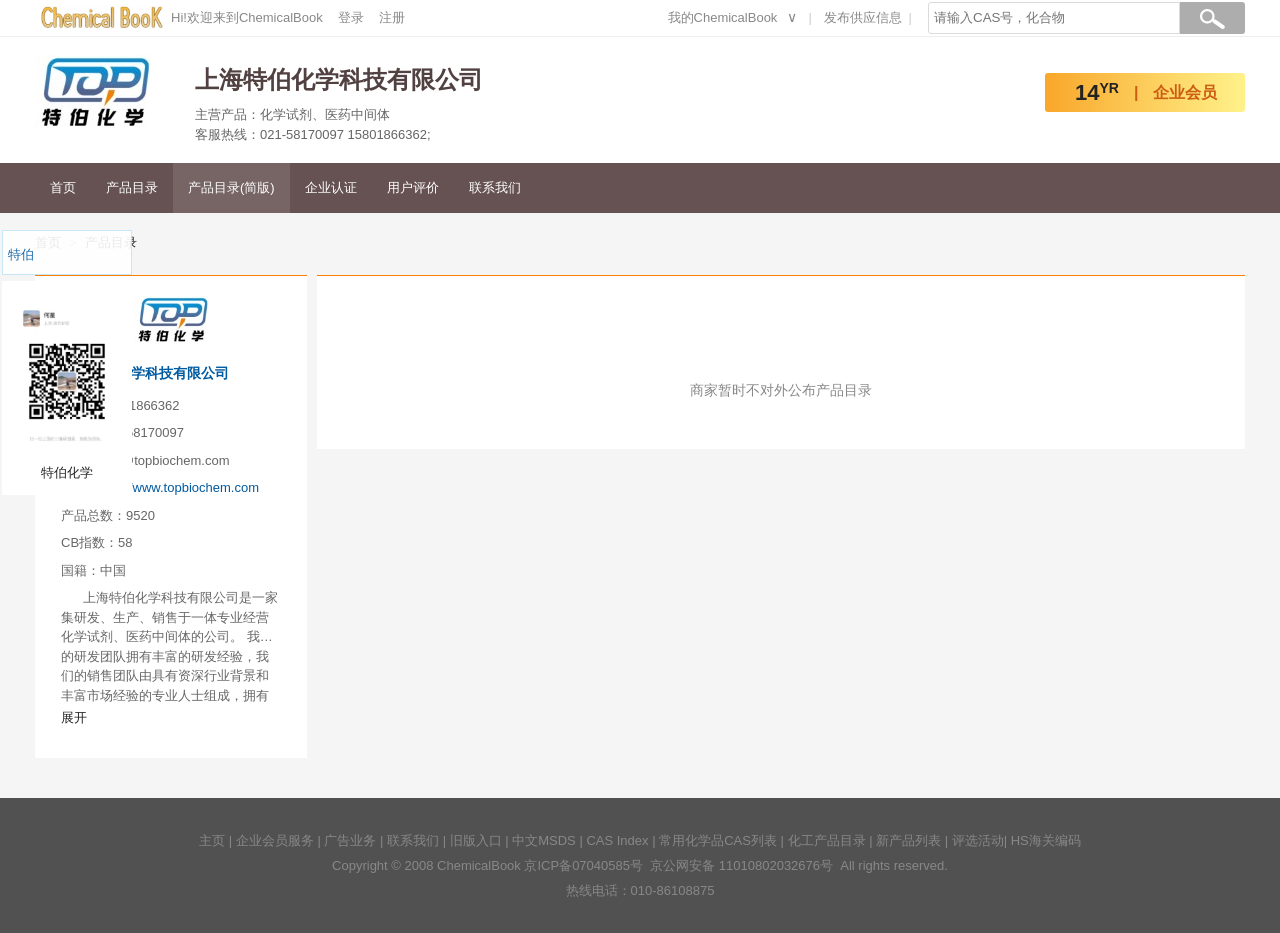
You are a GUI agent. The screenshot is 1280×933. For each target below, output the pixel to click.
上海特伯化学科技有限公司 (145, 373)
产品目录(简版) (231, 187)
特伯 (21, 254)
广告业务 (350, 840)
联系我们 (495, 187)
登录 (351, 17)
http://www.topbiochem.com (179, 487)
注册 (392, 17)
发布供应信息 (863, 17)
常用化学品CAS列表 (718, 840)
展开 (74, 717)
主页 (212, 840)
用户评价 (413, 187)
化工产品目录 (827, 840)
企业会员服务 (275, 840)
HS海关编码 (1046, 840)
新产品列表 (908, 840)
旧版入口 (476, 840)
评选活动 (978, 840)
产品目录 (132, 187)
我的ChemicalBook (723, 17)
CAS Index (617, 840)
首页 (63, 187)
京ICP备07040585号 (583, 865)
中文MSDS (544, 840)
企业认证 (331, 187)
